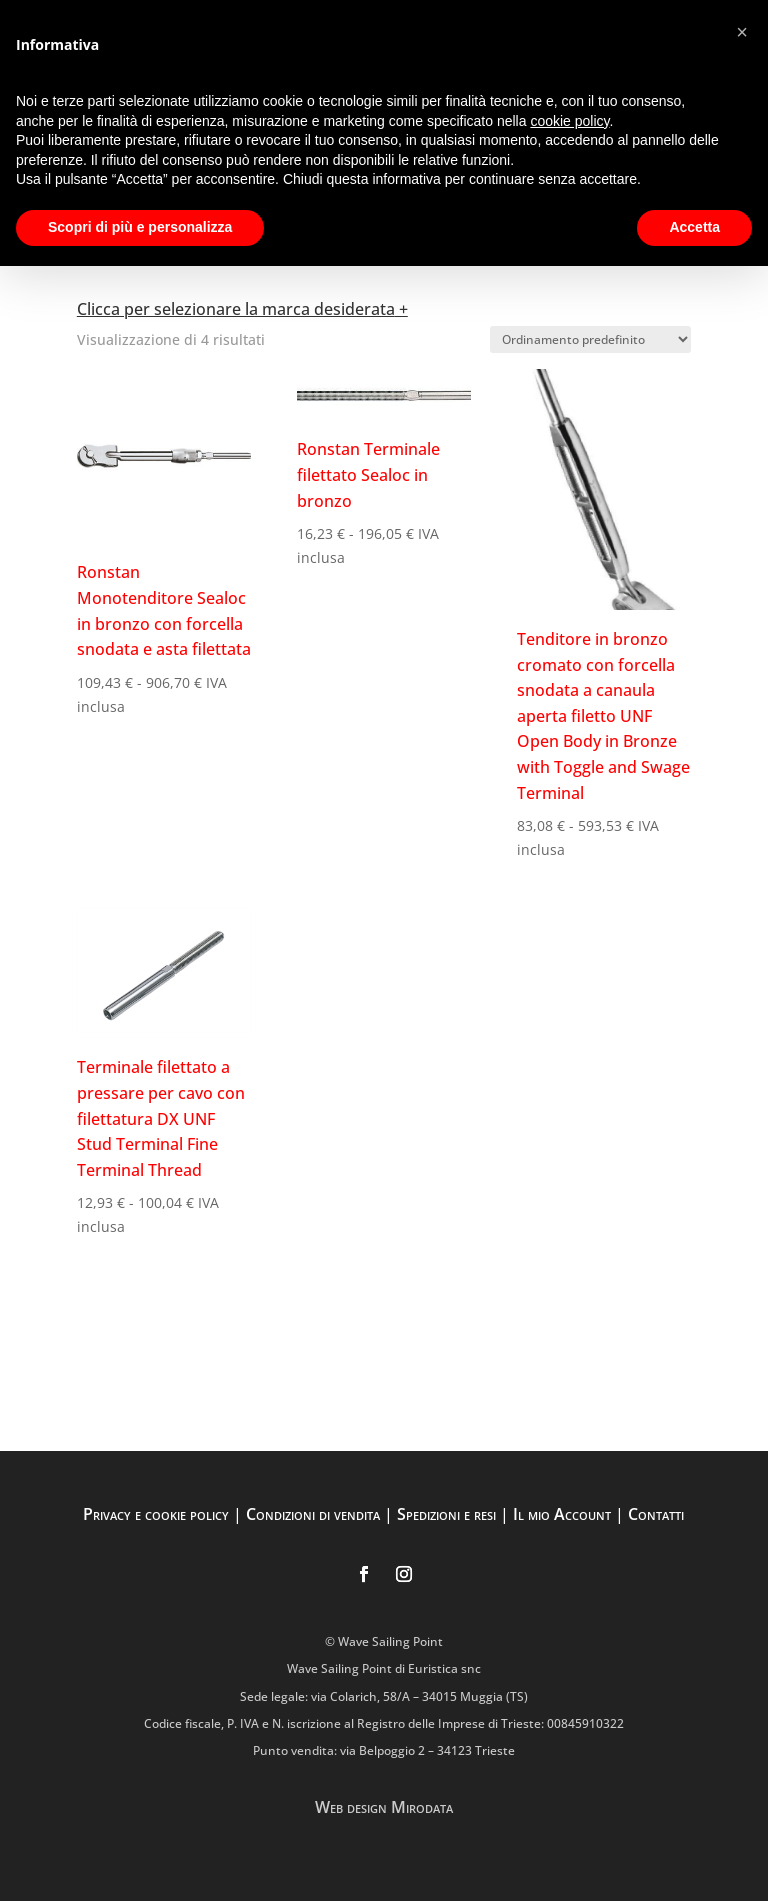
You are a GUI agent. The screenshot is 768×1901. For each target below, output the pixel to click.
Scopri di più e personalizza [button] (140, 227)
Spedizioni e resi (446, 1514)
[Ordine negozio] (590, 339)
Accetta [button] (694, 227)
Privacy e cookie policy (156, 1514)
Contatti (656, 1514)
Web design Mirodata (384, 1807)
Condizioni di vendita (313, 1514)
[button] (742, 32)
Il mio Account (562, 1514)
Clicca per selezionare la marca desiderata (236, 309)
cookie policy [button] (569, 121)
